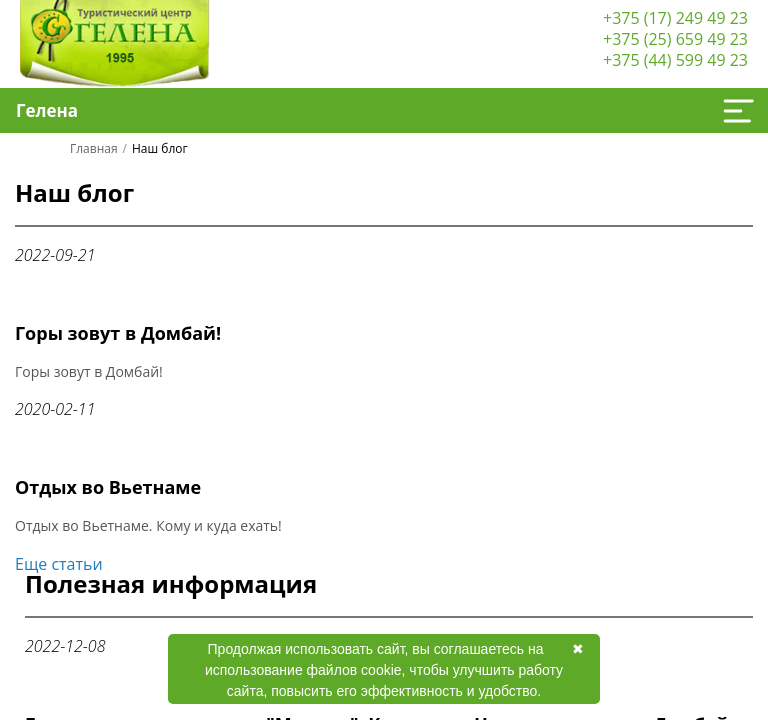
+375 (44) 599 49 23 (675, 60)
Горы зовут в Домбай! (118, 333)
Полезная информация (171, 586)
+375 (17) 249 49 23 (675, 18)
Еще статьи (59, 564)
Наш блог (74, 195)
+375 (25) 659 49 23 (675, 39)
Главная (94, 148)
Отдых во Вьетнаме (108, 487)
